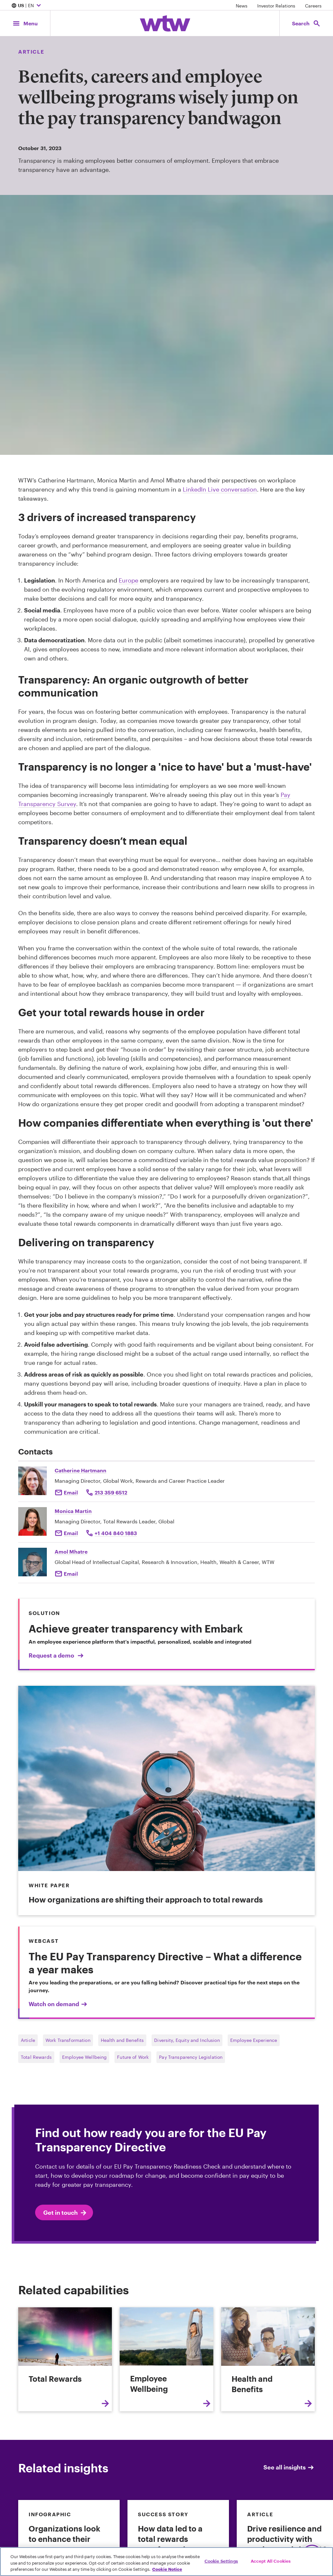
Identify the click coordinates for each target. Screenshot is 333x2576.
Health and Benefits (122, 2040)
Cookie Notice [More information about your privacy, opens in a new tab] (167, 2569)
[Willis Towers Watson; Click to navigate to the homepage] (165, 23)
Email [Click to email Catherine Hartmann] (71, 1492)
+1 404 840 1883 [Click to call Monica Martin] (116, 1533)
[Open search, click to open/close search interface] (306, 23)
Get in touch (65, 2212)
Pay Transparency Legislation (190, 2057)
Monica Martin (73, 1511)
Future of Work (133, 2057)
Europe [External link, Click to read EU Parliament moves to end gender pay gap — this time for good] (128, 580)
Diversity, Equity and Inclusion (187, 2040)
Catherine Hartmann (80, 1470)
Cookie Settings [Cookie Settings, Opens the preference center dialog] (221, 2560)
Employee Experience (253, 2040)
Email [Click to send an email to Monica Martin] (71, 1533)
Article (28, 2040)
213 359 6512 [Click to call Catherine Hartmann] (111, 1492)
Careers (313, 5)
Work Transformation (68, 2040)
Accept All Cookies (271, 2560)
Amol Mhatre (71, 1551)
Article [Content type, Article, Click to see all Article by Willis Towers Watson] (31, 51)
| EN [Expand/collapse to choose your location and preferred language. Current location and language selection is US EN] (27, 6)
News (241, 5)
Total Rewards (36, 2057)
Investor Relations (276, 5)
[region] (166, 2561)
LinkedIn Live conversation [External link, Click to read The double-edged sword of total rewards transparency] (220, 489)
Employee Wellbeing (84, 2057)
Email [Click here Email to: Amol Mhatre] (71, 1573)
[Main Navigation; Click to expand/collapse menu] (25, 23)
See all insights (289, 2467)
